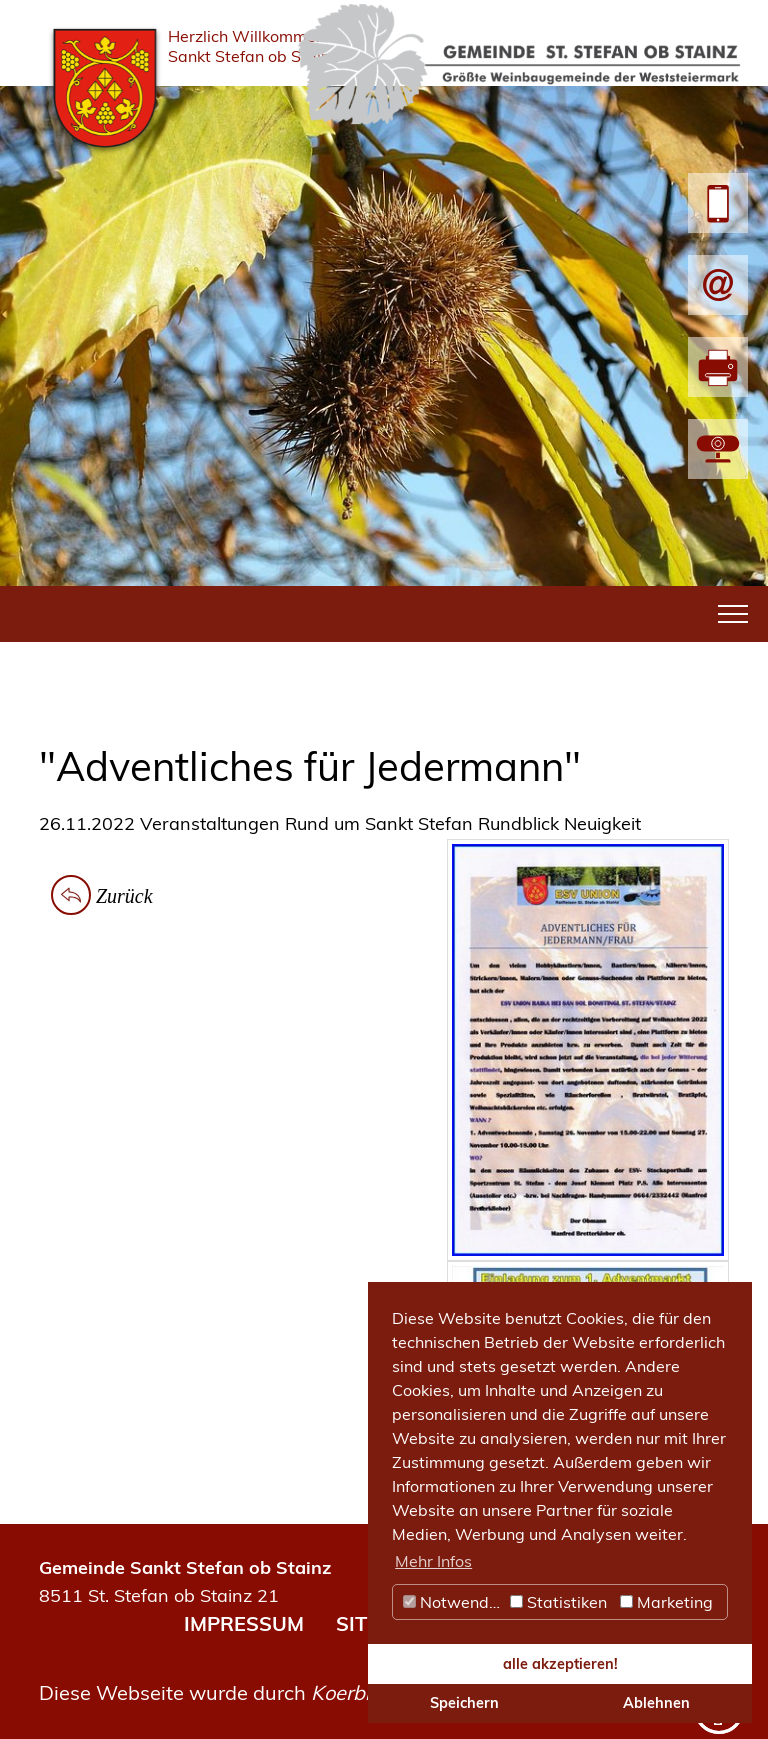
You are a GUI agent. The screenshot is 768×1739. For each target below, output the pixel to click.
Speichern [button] (464, 1703)
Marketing (666, 1602)
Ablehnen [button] (656, 1703)
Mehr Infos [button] (433, 1561)
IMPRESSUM (244, 1623)
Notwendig (453, 1602)
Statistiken (558, 1602)
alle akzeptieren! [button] (560, 1664)
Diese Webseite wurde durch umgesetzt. (267, 1692)
